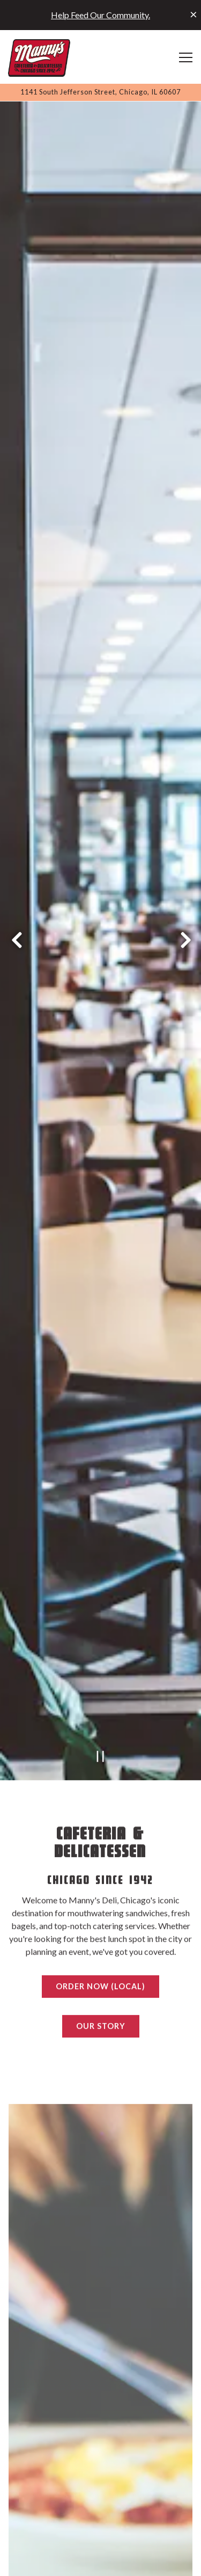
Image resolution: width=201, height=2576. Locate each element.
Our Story (100, 1888)
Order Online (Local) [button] (100, 2562)
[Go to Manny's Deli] (100, 92)
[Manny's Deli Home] (39, 57)
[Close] (193, 14)
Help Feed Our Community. (100, 15)
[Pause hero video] (100, 1618)
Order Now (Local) (100, 1848)
